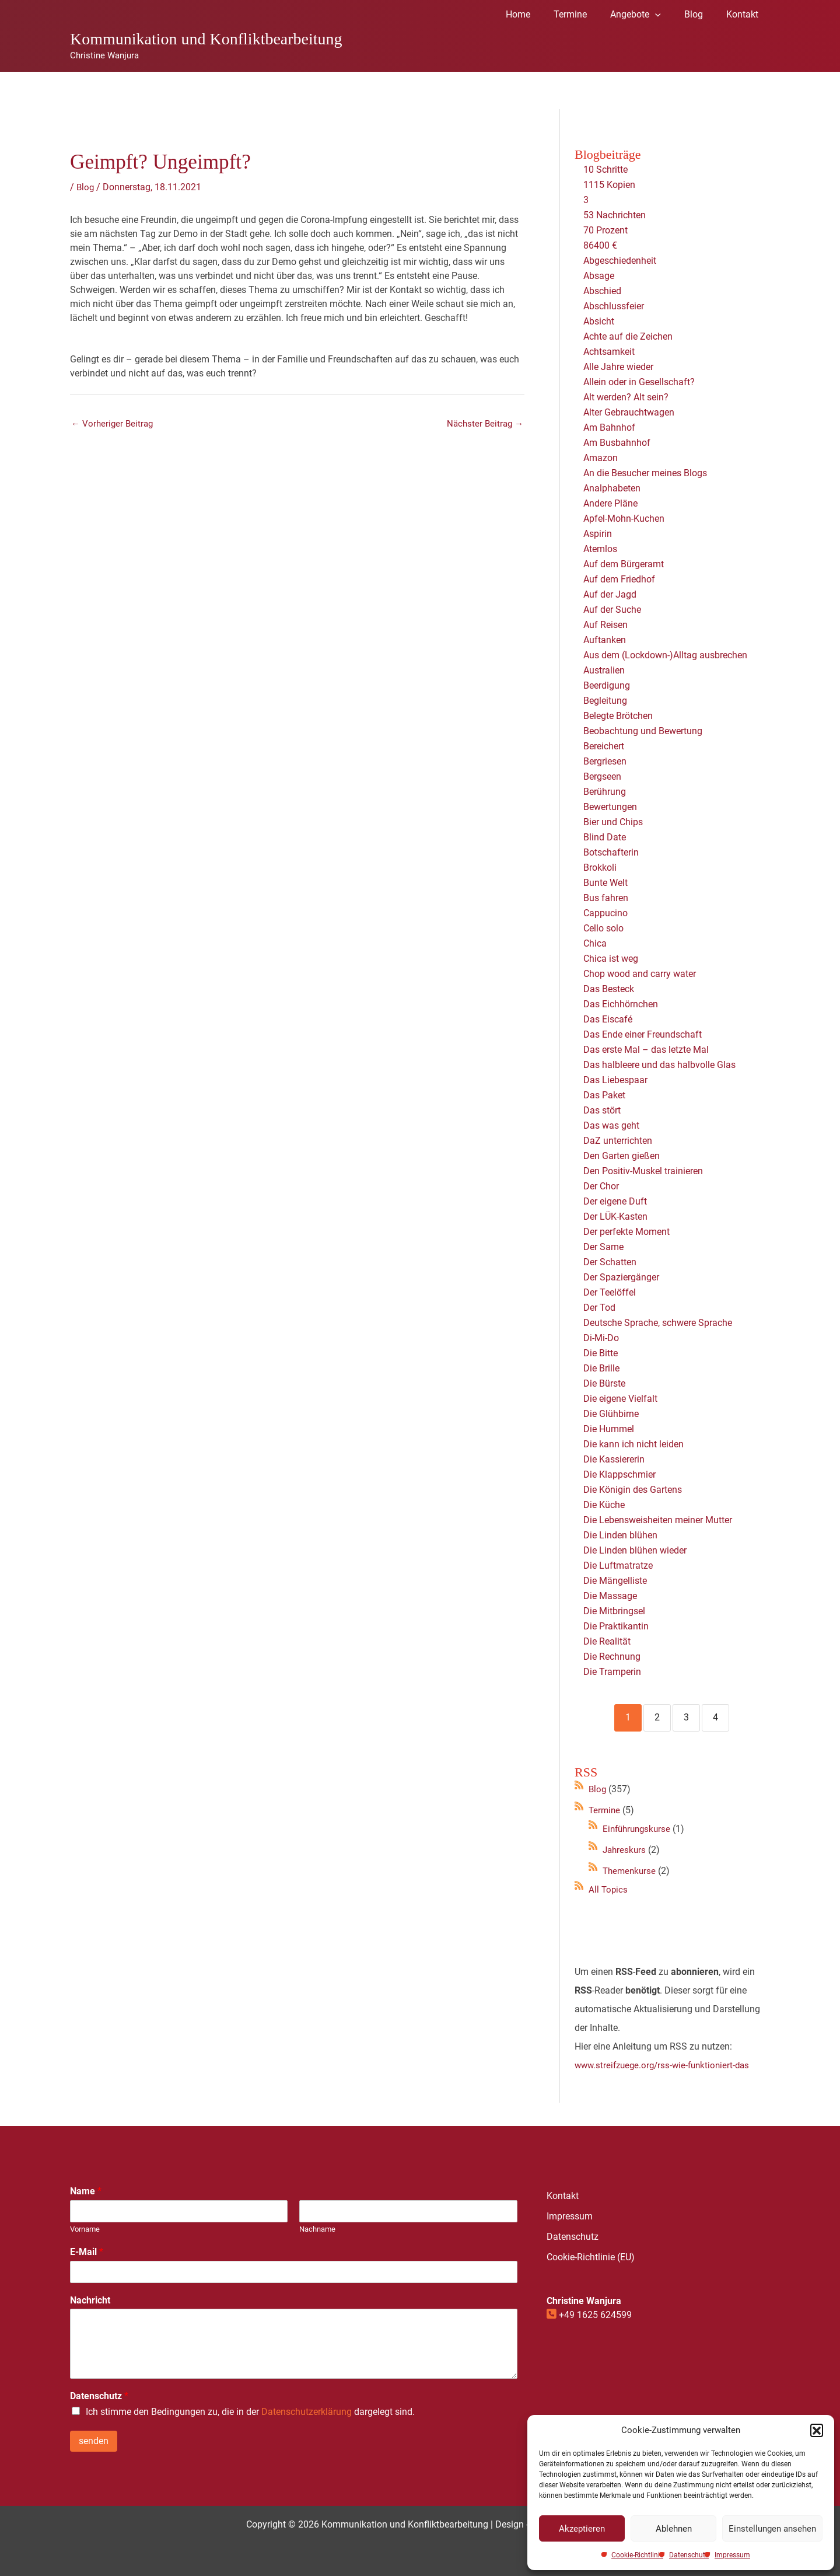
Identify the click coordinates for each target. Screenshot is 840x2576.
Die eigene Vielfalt (620, 1398)
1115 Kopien (609, 184)
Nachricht (90, 2300)
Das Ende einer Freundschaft (642, 1034)
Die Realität (607, 1641)
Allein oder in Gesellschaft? (639, 382)
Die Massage (610, 1595)
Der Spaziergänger (621, 1277)
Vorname (85, 2229)
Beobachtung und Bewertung (642, 731)
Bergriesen (604, 761)
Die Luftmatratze (618, 1565)
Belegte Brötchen (618, 715)
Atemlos (600, 548)
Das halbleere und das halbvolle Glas (659, 1064)
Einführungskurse (639, 1828)
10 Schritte (605, 169)
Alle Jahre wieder (618, 366)
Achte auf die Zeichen (628, 336)
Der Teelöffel (609, 1292)
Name (86, 2191)
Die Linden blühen (620, 1535)
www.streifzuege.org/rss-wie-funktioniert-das (666, 2065)
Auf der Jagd (609, 594)
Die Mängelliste (615, 1580)
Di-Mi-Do (601, 1337)
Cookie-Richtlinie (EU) (591, 2257)
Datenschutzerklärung (306, 2411)
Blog (85, 187)
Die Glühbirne (611, 1413)
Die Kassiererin (614, 1459)
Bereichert (603, 746)
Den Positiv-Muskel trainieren (643, 1171)
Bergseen (602, 776)
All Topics (609, 1889)
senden (93, 2440)
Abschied (602, 290)
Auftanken (604, 639)
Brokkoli (600, 867)
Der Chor (601, 1186)
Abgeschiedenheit (619, 260)
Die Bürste (604, 1383)
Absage (598, 275)
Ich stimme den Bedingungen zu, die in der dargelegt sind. (250, 2411)
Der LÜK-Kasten (615, 1216)
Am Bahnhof (609, 427)
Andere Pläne (610, 503)
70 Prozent (606, 230)
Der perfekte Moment (626, 1231)
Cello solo (603, 928)
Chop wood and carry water (639, 973)
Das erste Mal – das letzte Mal (646, 1049)
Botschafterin (611, 852)
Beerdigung (606, 685)
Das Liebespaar (615, 1079)
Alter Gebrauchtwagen (628, 412)
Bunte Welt (605, 882)
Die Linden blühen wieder (635, 1550)
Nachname (317, 2229)
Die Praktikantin (616, 1626)
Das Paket (604, 1095)
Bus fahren (605, 897)
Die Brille (601, 1368)
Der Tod (599, 1307)
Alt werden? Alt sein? (625, 397)
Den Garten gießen (621, 1155)
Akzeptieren (582, 2528)
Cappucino (605, 913)
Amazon (600, 457)
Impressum (732, 2555)
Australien (604, 670)
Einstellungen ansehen (772, 2528)
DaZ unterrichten (617, 1140)
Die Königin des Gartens (632, 1489)
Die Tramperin (612, 1671)
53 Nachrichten (614, 215)
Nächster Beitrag (483, 424)
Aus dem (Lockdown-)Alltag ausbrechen (665, 655)
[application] (667, 14)
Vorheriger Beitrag (113, 424)
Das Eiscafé (607, 1019)
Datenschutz (689, 2555)
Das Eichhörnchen (620, 1004)
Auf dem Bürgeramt (623, 564)
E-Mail (86, 2251)
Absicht (598, 321)
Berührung (604, 791)
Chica (595, 943)
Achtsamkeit (609, 351)
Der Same (603, 1246)
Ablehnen (674, 2528)
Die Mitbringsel (614, 1611)
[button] (816, 2430)
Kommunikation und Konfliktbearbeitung (206, 39)
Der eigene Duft (615, 1201)
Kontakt (563, 2195)
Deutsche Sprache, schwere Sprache (657, 1322)
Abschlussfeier (613, 306)
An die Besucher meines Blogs (645, 473)
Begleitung (605, 700)
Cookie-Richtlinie (637, 2555)
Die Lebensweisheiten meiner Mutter (657, 1520)
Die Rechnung (611, 1656)
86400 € (600, 245)
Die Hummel (608, 1428)
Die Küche (604, 1504)
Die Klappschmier (619, 1474)
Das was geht (611, 1125)
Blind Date (604, 837)
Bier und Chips (613, 822)
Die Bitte (600, 1353)
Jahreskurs (625, 1849)
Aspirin (597, 533)
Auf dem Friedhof (619, 579)
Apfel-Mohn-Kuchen (623, 518)
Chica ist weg (610, 958)
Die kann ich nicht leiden (633, 1444)
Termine (605, 1810)
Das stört (602, 1110)
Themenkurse (631, 1870)
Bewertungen (610, 806)
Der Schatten (609, 1262)
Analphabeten (611, 488)
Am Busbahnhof (616, 442)
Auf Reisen (605, 624)
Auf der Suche (612, 609)
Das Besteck (608, 988)
